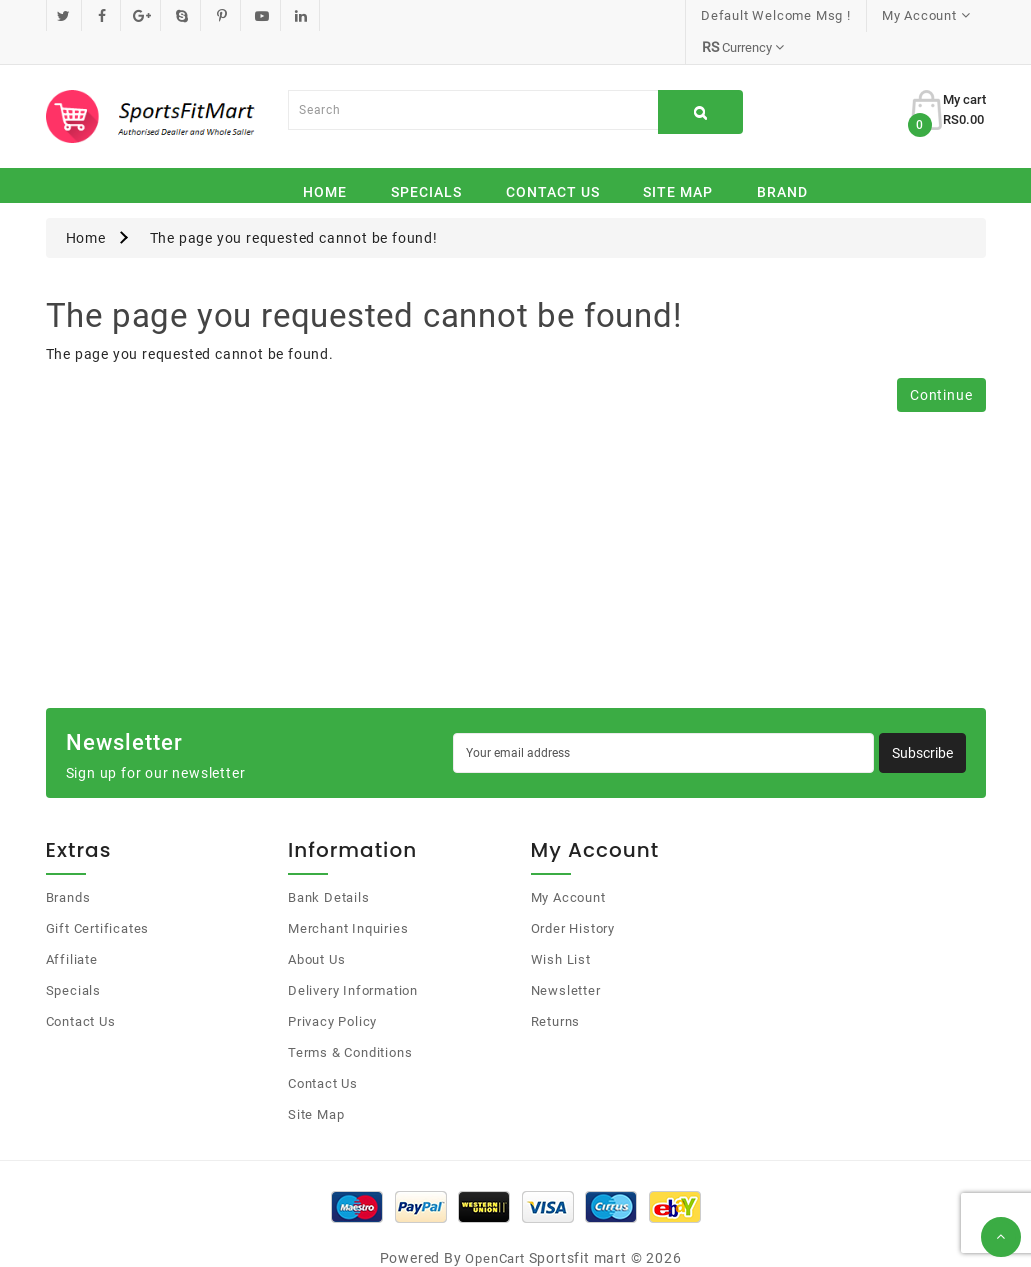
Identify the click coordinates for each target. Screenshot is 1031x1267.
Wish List (561, 927)
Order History (573, 896)
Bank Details (329, 865)
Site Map (678, 160)
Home (325, 160)
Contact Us (553, 160)
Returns (556, 989)
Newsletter (566, 958)
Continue (941, 363)
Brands (68, 865)
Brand (782, 160)
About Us (316, 927)
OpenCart (494, 1226)
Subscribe (922, 721)
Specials (426, 160)
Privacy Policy (332, 989)
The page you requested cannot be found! (294, 206)
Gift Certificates (98, 896)
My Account (568, 865)
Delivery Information (353, 958)
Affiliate (72, 927)
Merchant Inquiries (348, 896)
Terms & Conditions (350, 1020)
